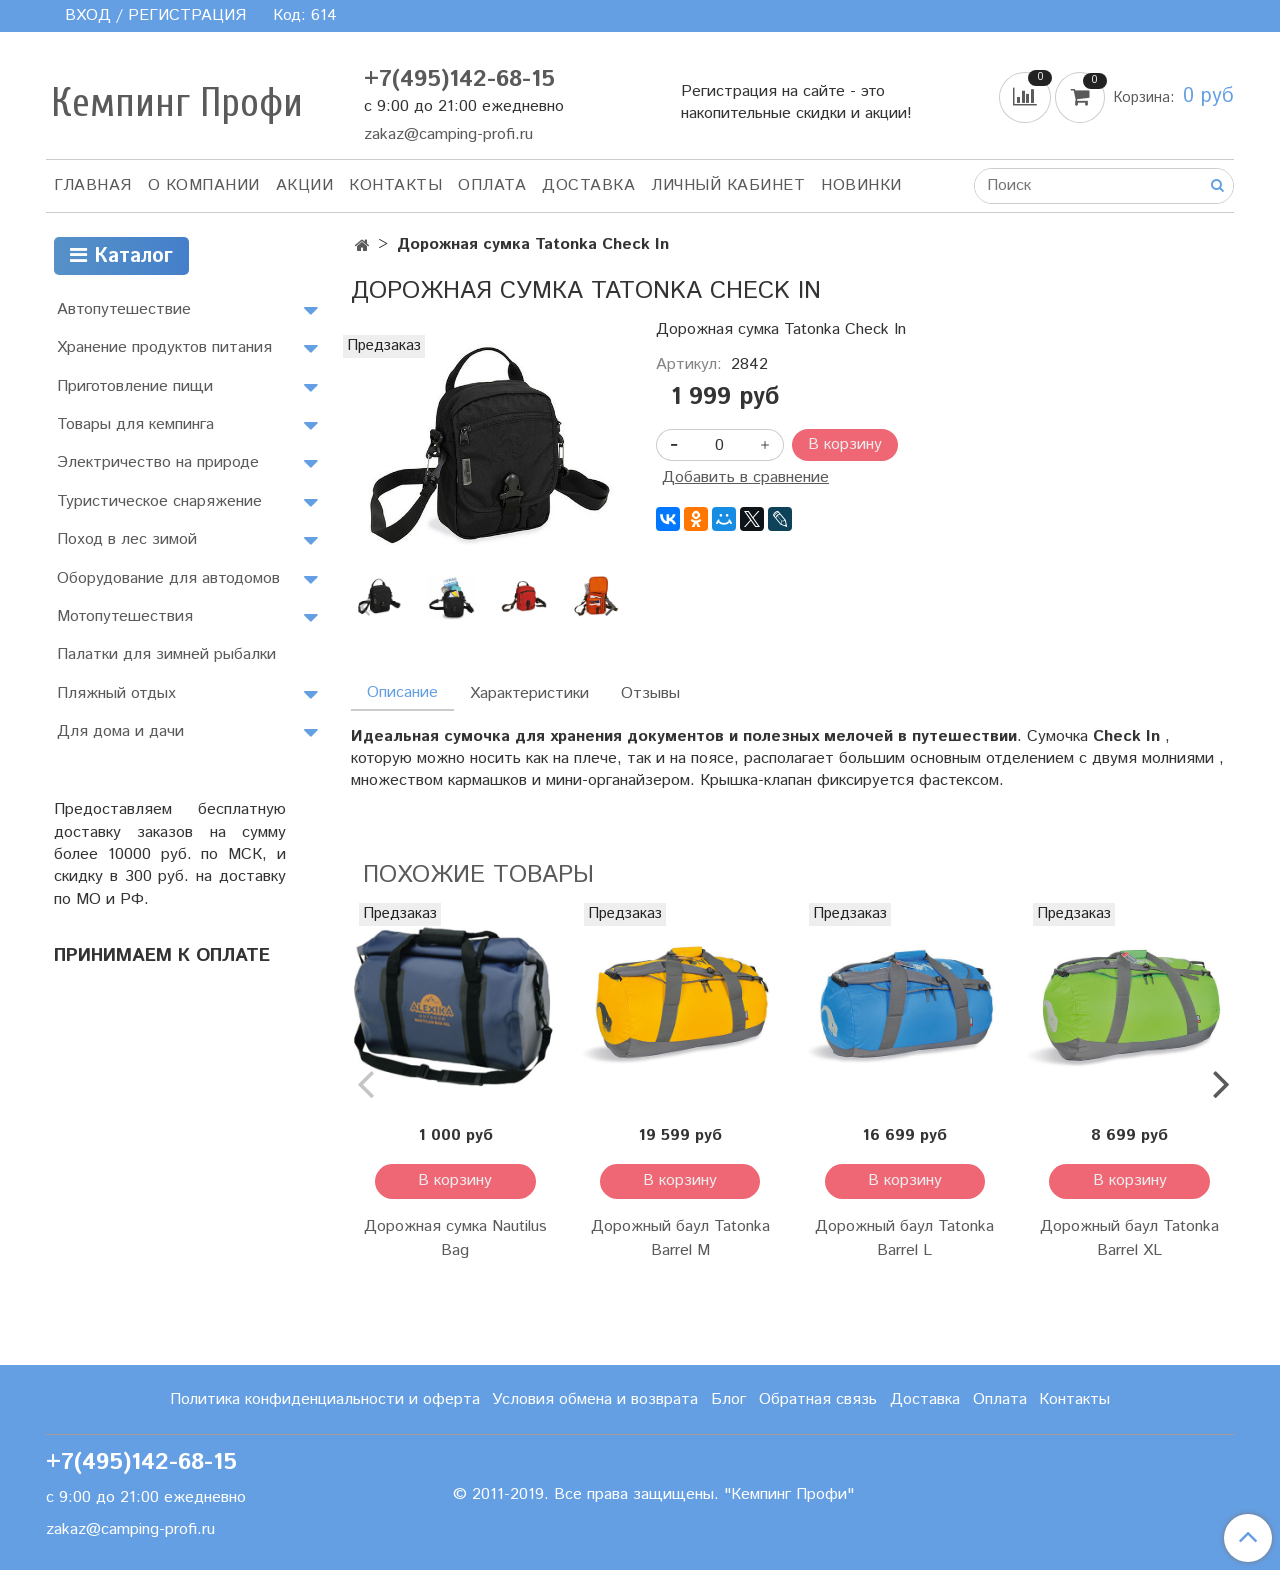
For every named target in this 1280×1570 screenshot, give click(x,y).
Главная (93, 185)
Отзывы (650, 693)
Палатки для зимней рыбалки (166, 654)
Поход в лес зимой (127, 539)
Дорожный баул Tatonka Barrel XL (1129, 1238)
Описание (402, 692)
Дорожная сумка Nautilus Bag (455, 1238)
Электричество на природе (158, 462)
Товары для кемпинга (135, 424)
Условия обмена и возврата (595, 1399)
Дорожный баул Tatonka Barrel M (680, 1238)
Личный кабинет (728, 185)
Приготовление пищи (135, 386)
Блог (728, 1399)
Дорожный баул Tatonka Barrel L (904, 1238)
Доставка (588, 185)
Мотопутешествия (125, 616)
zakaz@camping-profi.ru (448, 134)
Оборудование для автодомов (168, 578)
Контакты (395, 185)
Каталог (121, 256)
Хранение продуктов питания (164, 347)
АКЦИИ (305, 185)
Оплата (492, 185)
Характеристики (529, 693)
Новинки (861, 185)
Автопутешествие (124, 309)
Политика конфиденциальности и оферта (325, 1399)
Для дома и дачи (120, 731)
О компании (204, 185)
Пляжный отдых (116, 693)
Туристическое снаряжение (159, 501)
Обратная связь (818, 1399)
